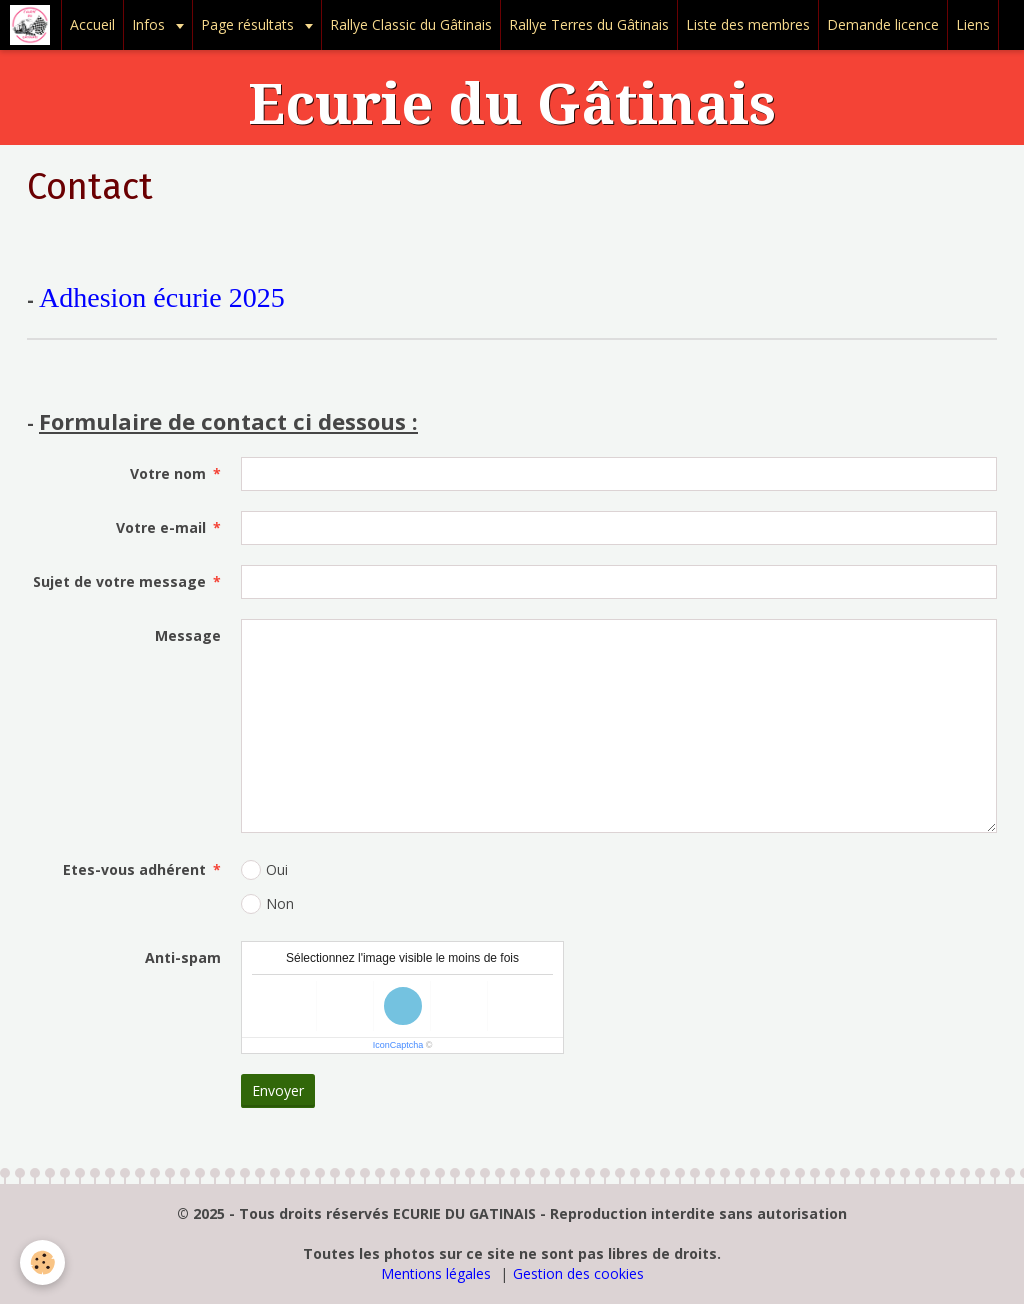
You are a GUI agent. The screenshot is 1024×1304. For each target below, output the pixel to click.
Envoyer (278, 1090)
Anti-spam (183, 957)
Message (188, 635)
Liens (973, 24)
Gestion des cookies (578, 1273)
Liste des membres (748, 24)
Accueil (92, 24)
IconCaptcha (398, 1045)
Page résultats (249, 24)
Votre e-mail (161, 527)
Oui (264, 870)
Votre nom (168, 473)
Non (267, 904)
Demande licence (883, 24)
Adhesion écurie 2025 (162, 297)
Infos (150, 24)
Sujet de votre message (119, 581)
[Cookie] (42, 1262)
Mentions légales (436, 1273)
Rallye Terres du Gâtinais (589, 24)
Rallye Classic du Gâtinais (411, 24)
